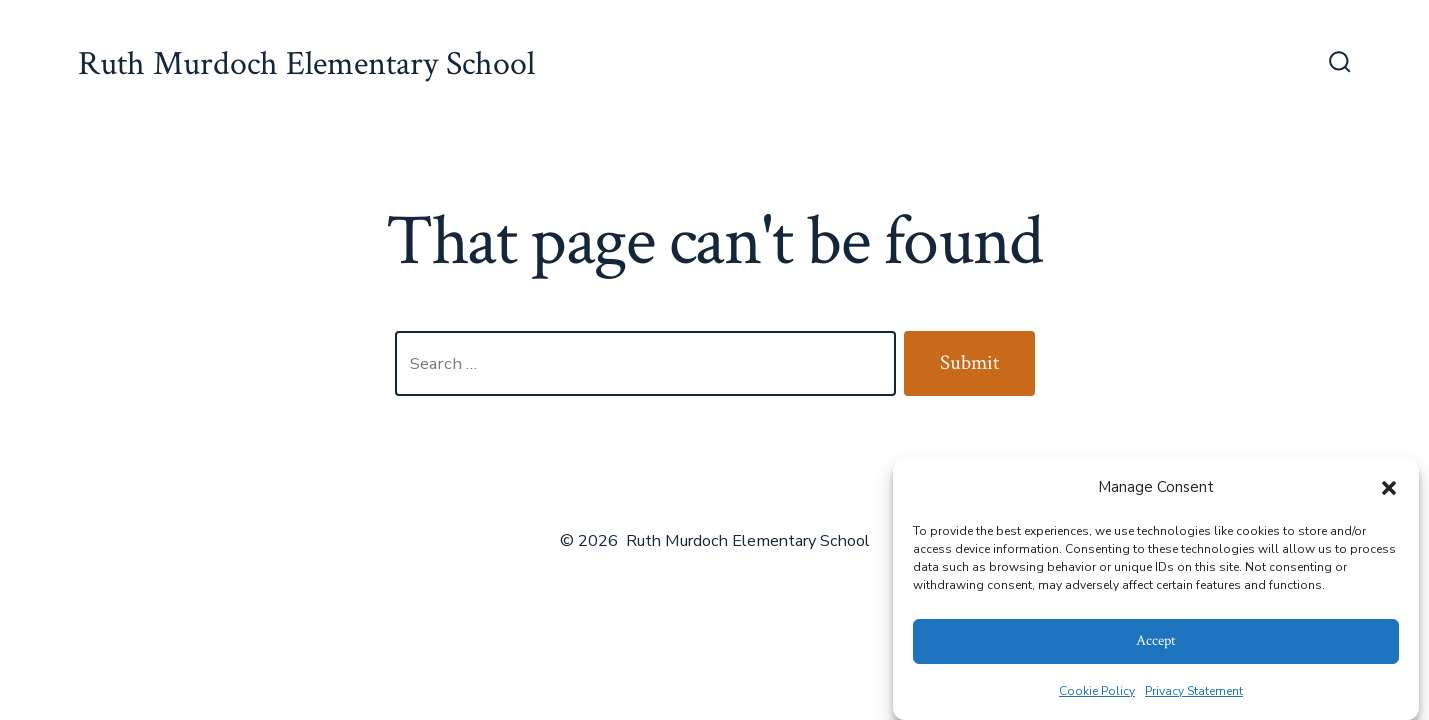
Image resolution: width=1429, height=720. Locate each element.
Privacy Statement (1194, 691)
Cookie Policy (1097, 691)
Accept (1156, 640)
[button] (1389, 488)
